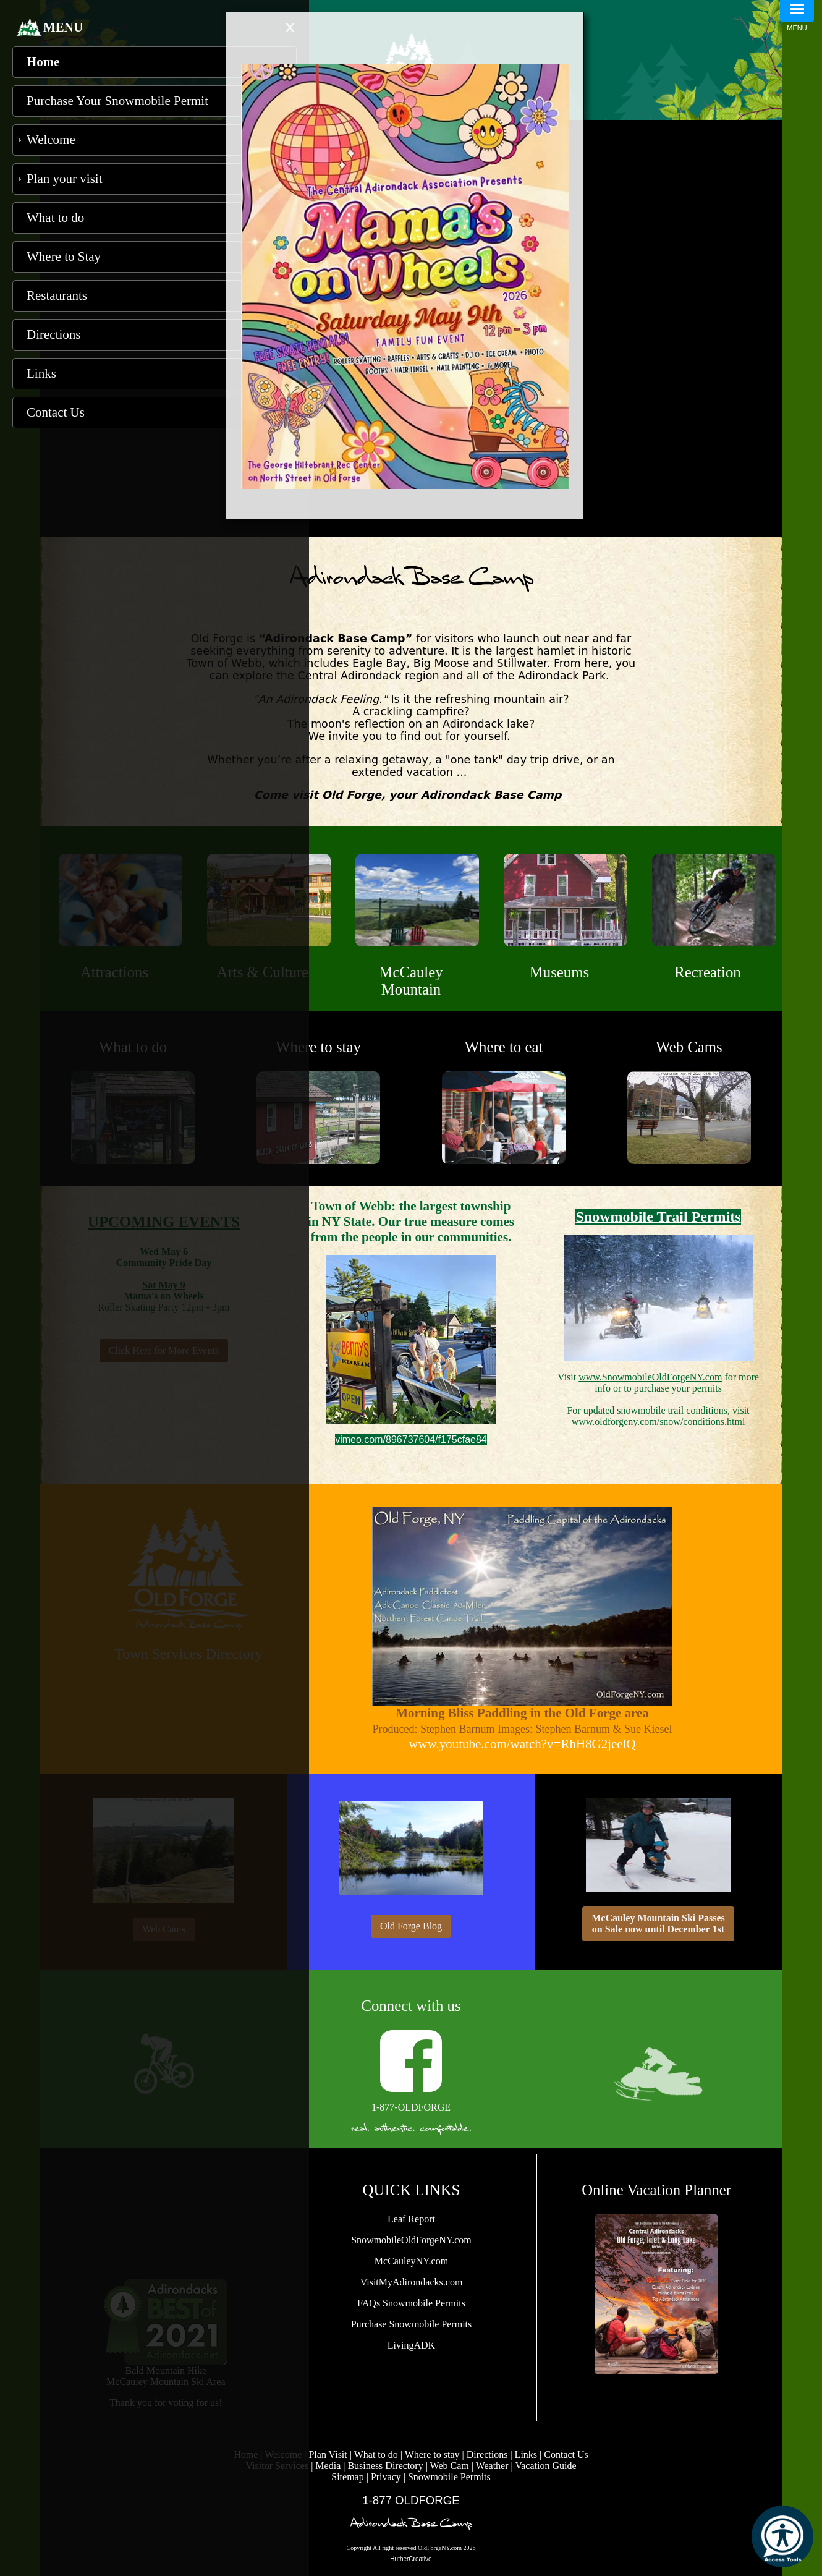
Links (526, 2454)
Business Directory (385, 2465)
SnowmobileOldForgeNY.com (411, 2240)
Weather (492, 2465)
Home (43, 61)
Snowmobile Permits (449, 2477)
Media (328, 2465)
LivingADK (411, 2345)
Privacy (386, 2477)
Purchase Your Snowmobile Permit (117, 100)
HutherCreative (410, 2559)
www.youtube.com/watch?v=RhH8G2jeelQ (522, 1743)
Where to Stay (64, 256)
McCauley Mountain (411, 981)
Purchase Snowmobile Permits (411, 2324)
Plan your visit (65, 178)
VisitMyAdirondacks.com (411, 2282)
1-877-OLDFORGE (411, 2107)
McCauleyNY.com (411, 2261)
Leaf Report (411, 2219)
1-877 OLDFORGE (411, 2500)
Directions (487, 2454)
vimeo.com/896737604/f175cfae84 (411, 1439)
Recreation (707, 972)
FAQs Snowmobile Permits (411, 2303)
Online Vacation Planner (656, 2190)
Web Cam (451, 2465)
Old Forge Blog (411, 1926)
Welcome (51, 139)
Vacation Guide (545, 2465)
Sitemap (347, 2477)
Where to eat (504, 1047)
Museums (559, 972)
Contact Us (566, 2454)
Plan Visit (327, 2454)
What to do (376, 2454)
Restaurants (57, 295)
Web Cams (689, 1047)
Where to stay (318, 1047)
